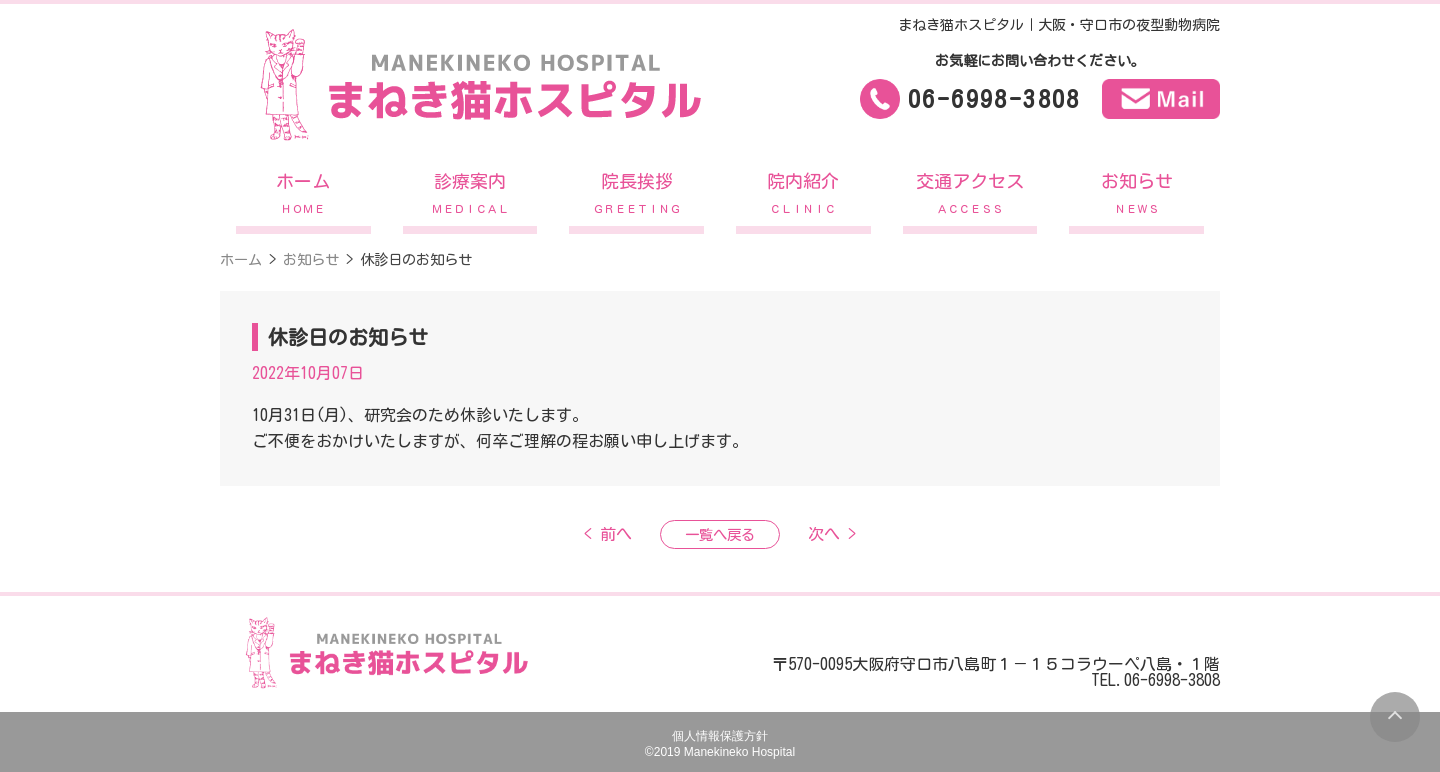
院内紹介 (803, 198)
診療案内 (470, 198)
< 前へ (608, 534)
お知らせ (1136, 198)
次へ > (832, 534)
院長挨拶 (636, 198)
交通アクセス (970, 198)
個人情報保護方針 (720, 736)
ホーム (303, 198)
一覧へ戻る (720, 534)
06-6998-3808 (994, 99)
